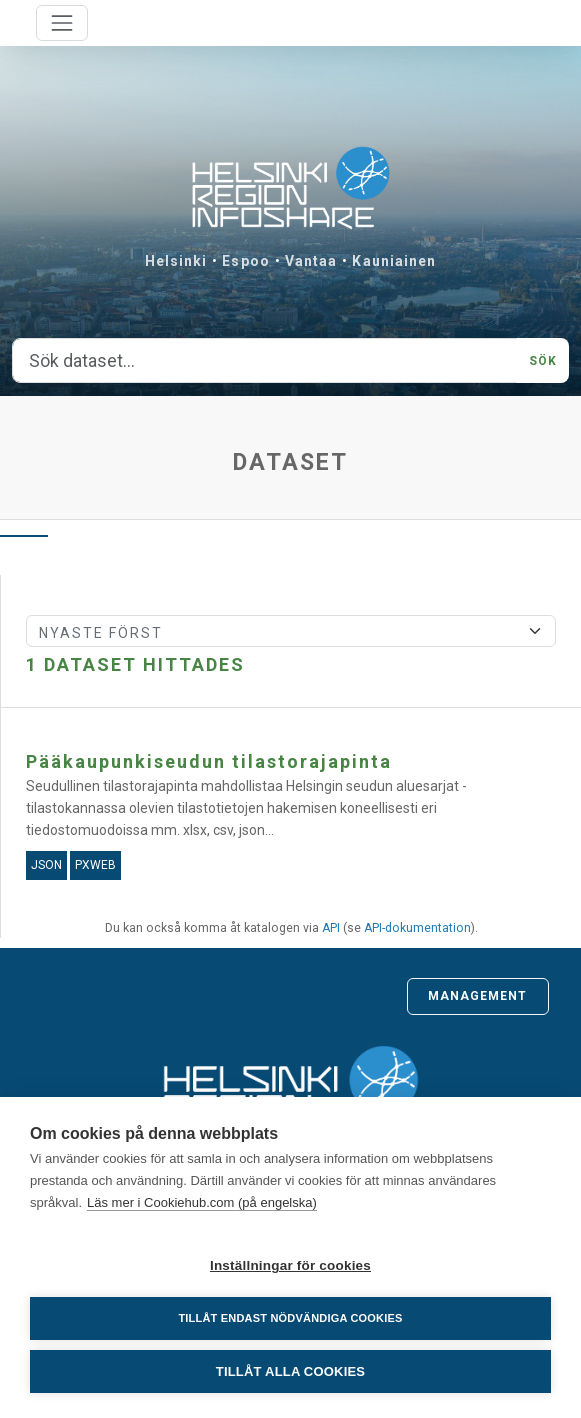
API (331, 928)
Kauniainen (394, 261)
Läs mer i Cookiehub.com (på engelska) (202, 1202)
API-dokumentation (417, 928)
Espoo (246, 261)
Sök (543, 361)
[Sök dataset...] (265, 361)
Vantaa (311, 261)
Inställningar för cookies (290, 1265)
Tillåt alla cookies (290, 1371)
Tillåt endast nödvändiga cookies (290, 1318)
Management (478, 996)
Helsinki (176, 261)
